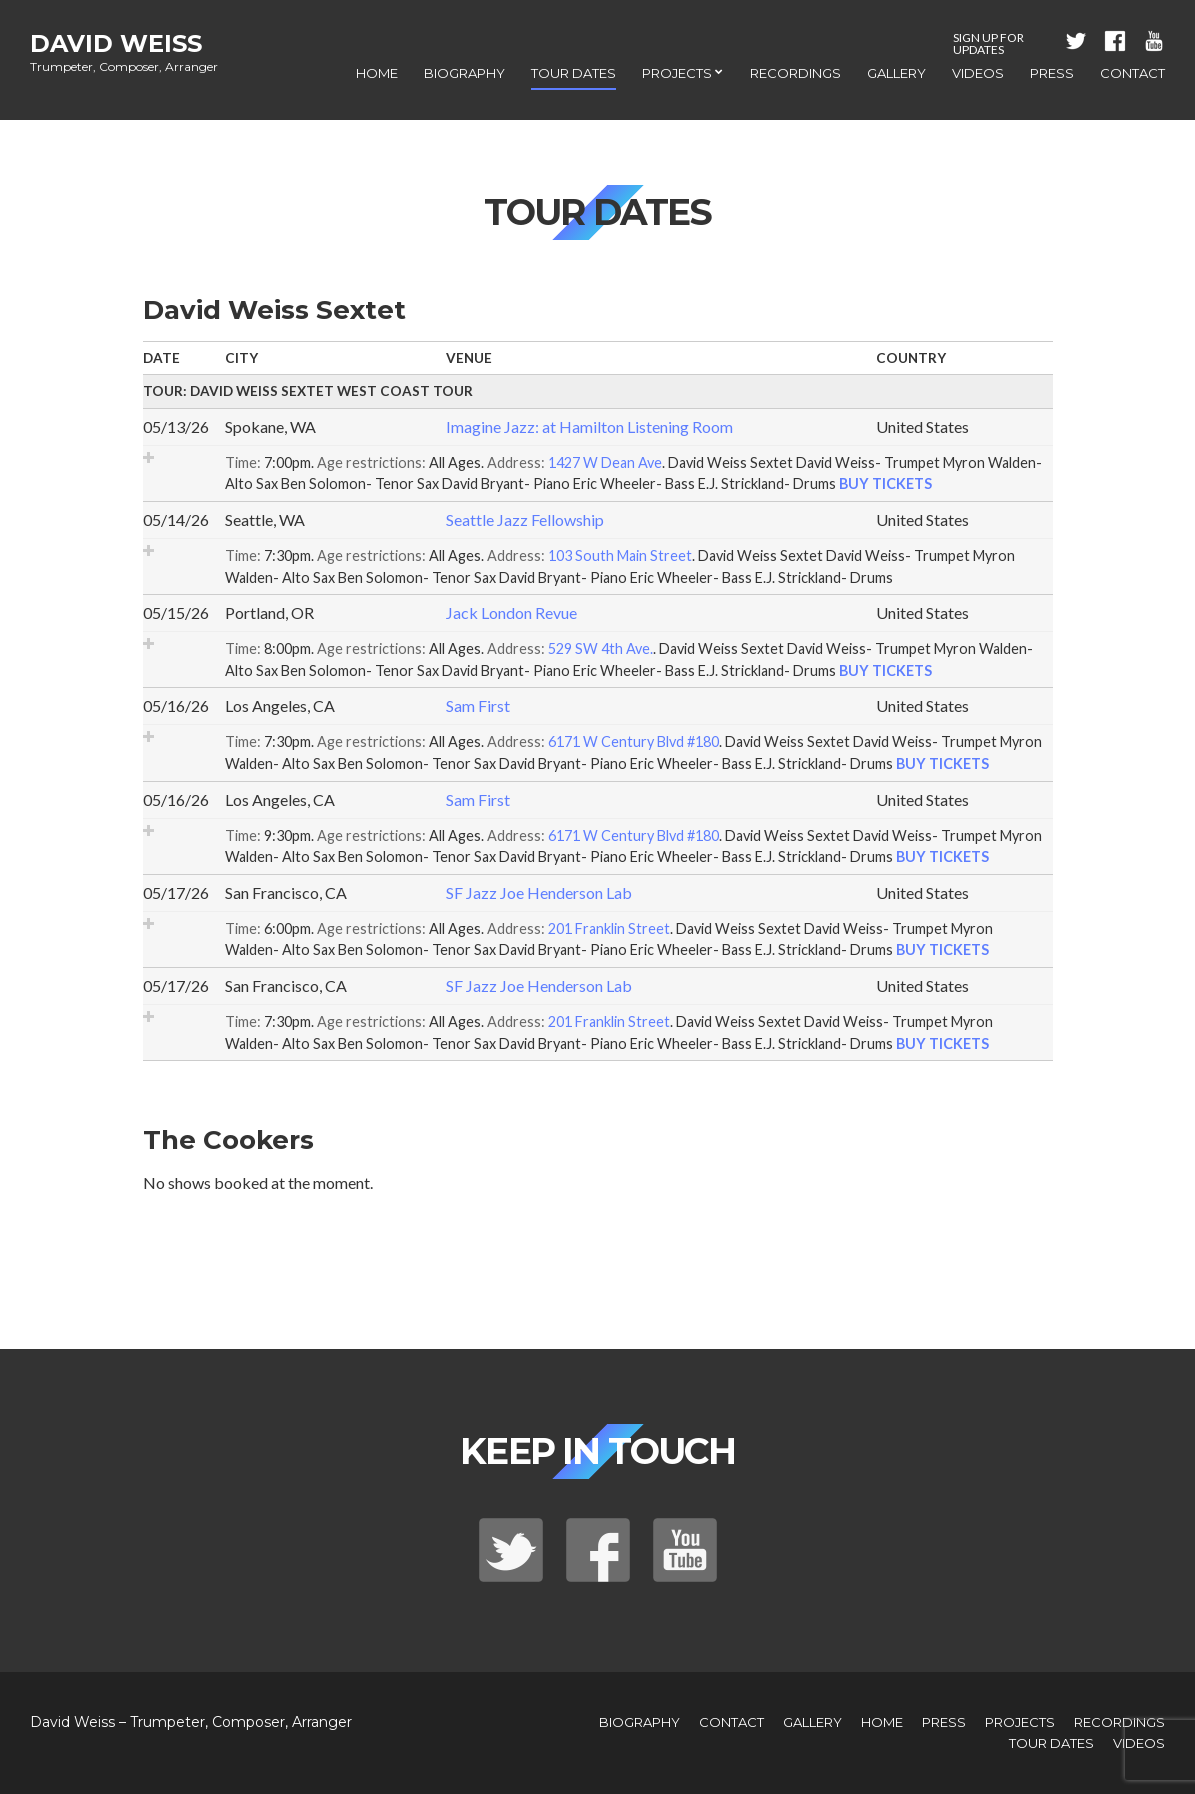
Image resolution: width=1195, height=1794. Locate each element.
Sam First (478, 705)
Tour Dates (573, 73)
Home (377, 73)
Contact (1132, 73)
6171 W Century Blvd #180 (633, 741)
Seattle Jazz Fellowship (525, 519)
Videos (978, 73)
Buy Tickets (885, 483)
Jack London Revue (511, 612)
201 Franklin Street (609, 928)
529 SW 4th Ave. (600, 648)
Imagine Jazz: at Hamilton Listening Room (589, 426)
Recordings (795, 73)
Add (148, 457)
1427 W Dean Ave (605, 462)
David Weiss (116, 43)
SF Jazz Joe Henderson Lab (539, 892)
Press (1052, 73)
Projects (677, 73)
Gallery (896, 73)
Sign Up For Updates (988, 44)
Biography (464, 73)
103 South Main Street (620, 555)
